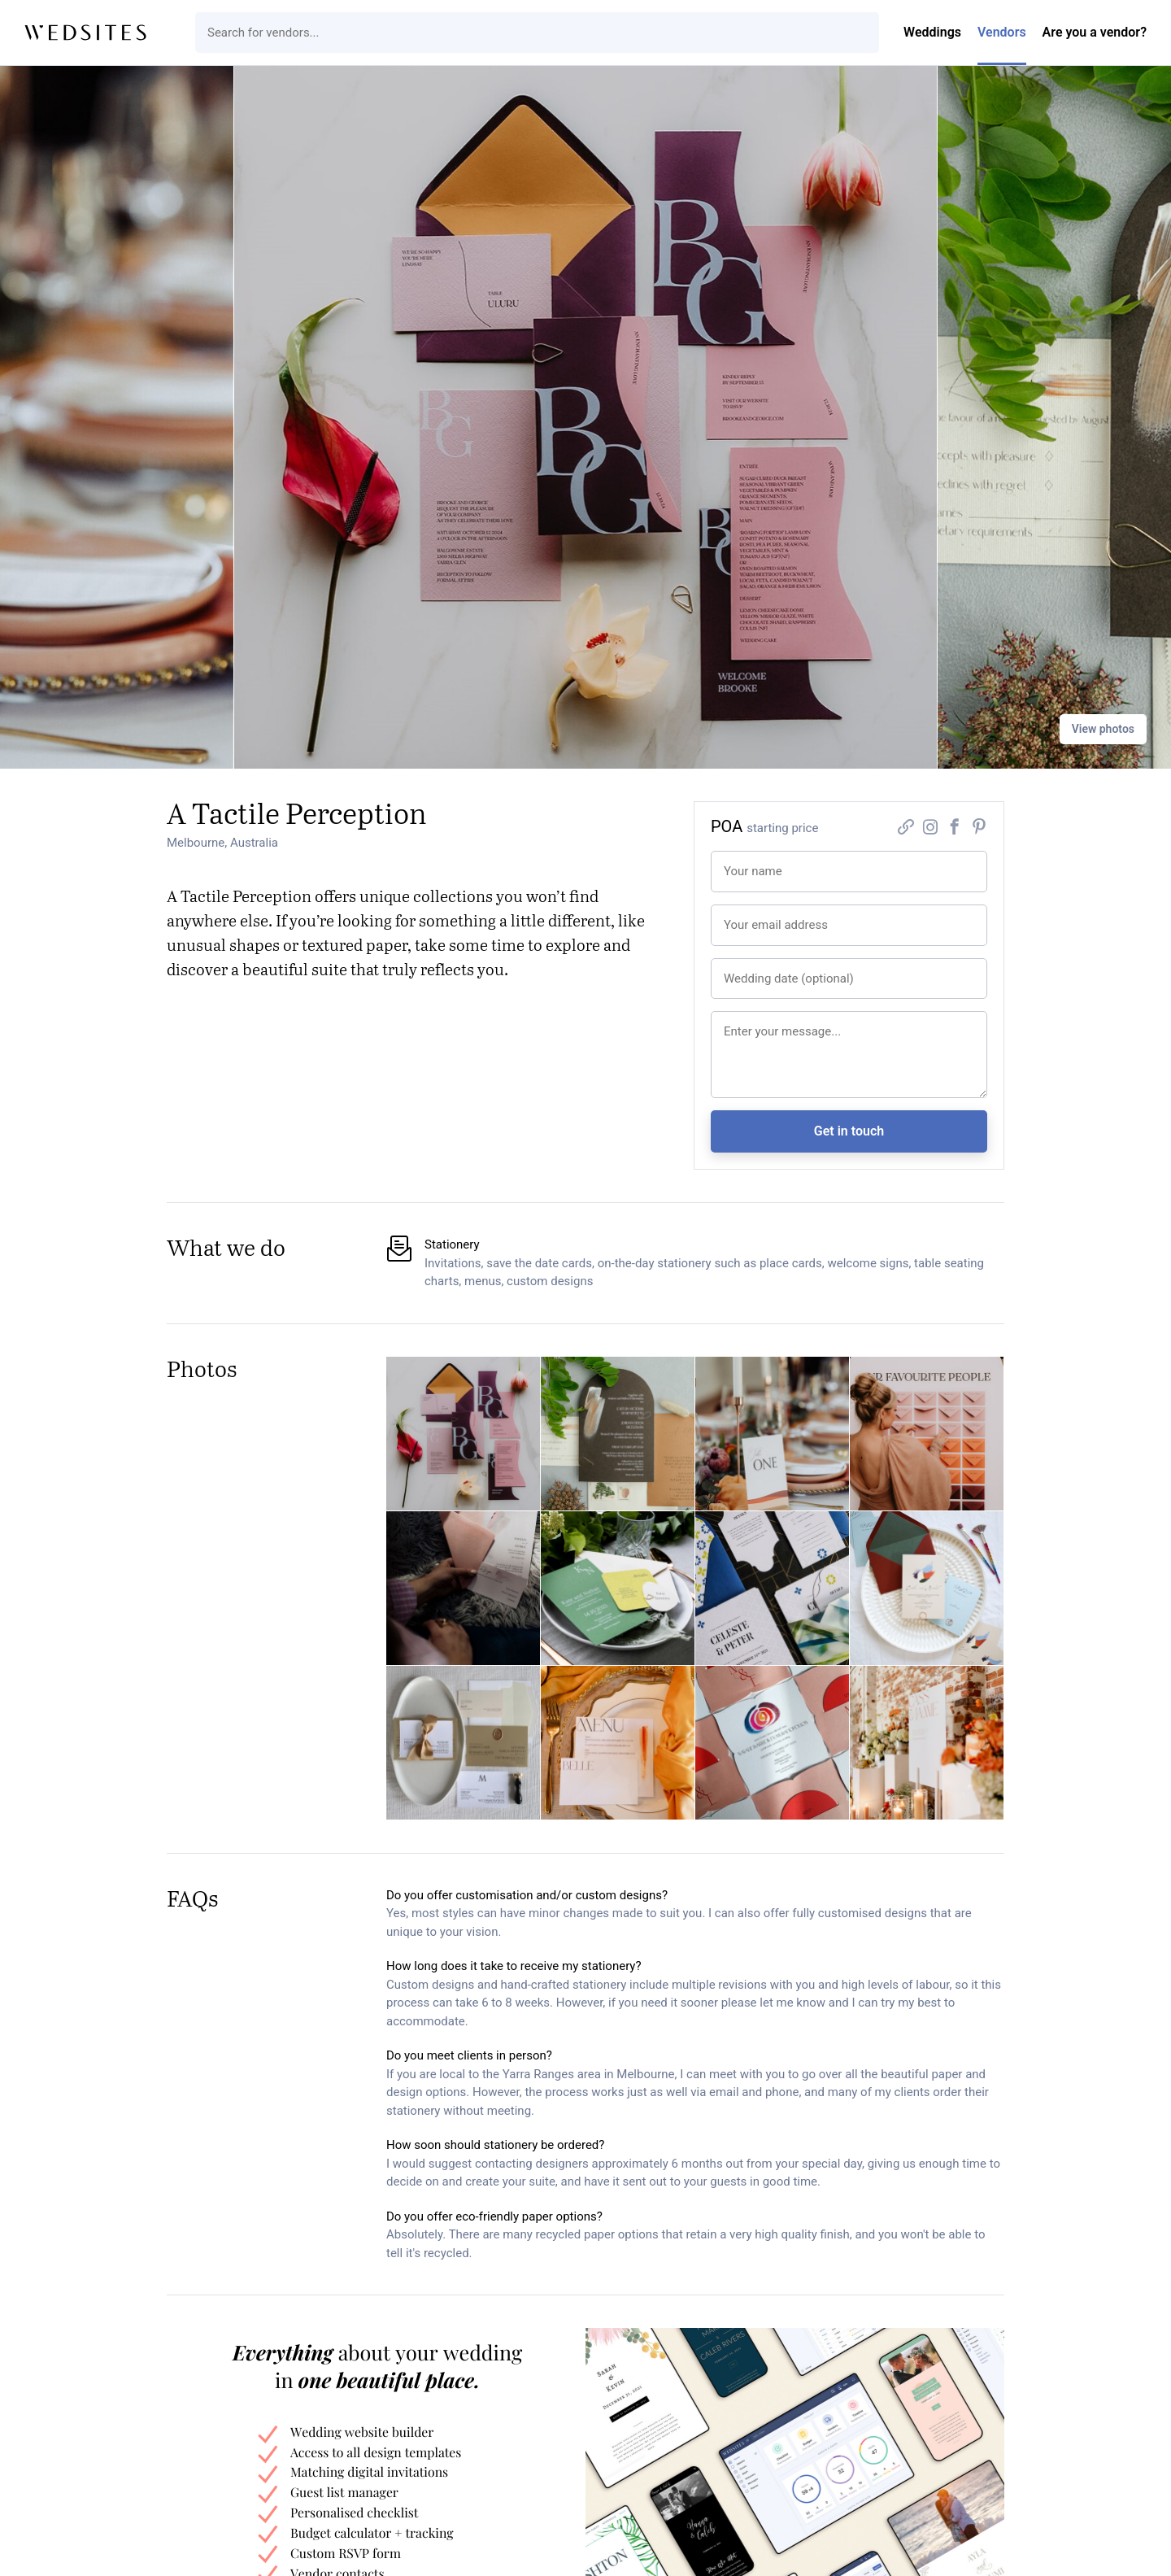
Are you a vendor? (1095, 32)
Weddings (932, 32)
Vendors (1001, 32)
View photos (1103, 728)
